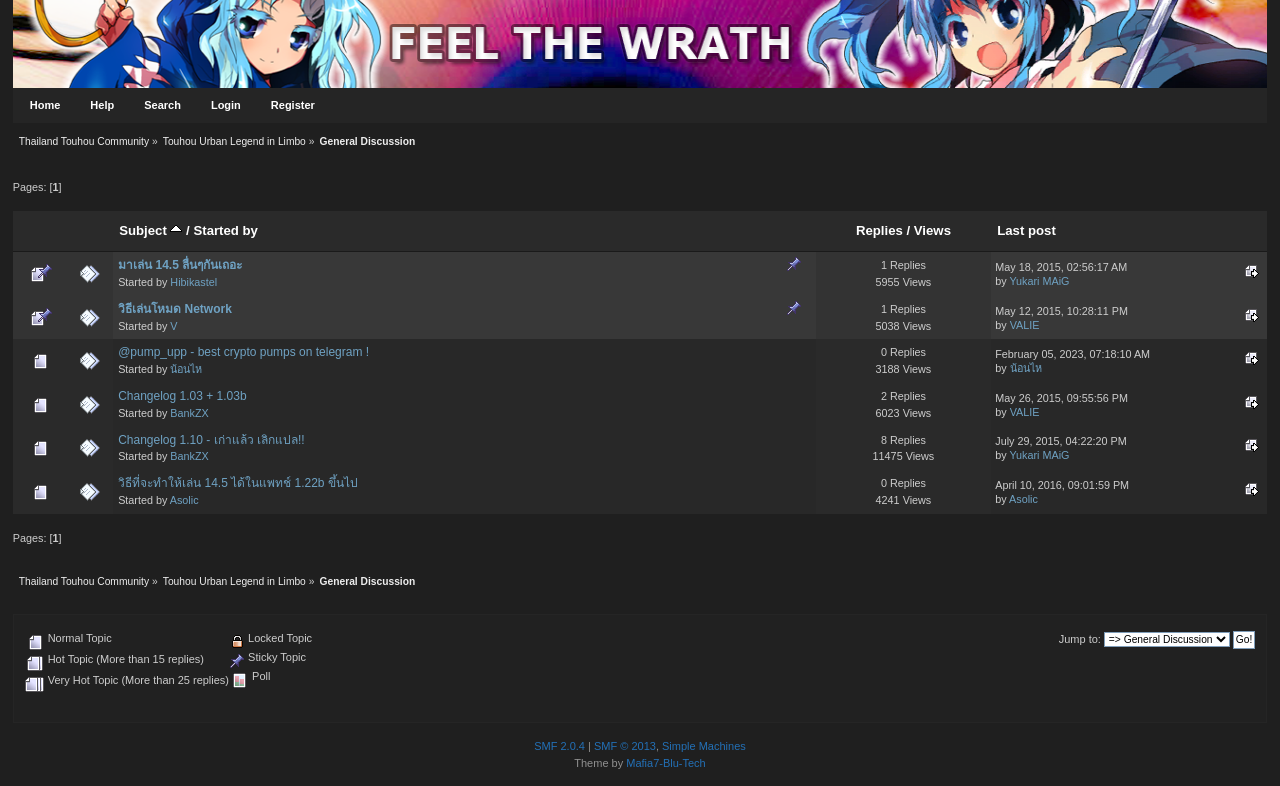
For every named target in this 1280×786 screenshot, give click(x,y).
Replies (879, 230)
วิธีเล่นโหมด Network (175, 309)
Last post (1026, 230)
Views (932, 230)
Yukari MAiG (1039, 281)
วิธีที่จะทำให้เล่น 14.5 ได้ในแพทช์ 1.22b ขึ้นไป (238, 483)
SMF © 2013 (625, 746)
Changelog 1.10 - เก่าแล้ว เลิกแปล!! (211, 440)
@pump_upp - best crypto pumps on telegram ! (243, 352)
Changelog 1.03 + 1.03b (182, 396)
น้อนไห (186, 369)
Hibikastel (193, 282)
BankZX (189, 413)
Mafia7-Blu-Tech (665, 763)
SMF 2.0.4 (559, 746)
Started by (225, 230)
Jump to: (1080, 639)
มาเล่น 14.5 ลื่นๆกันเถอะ (180, 265)
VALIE (1025, 325)
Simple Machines (704, 746)
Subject (150, 230)
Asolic (184, 500)
